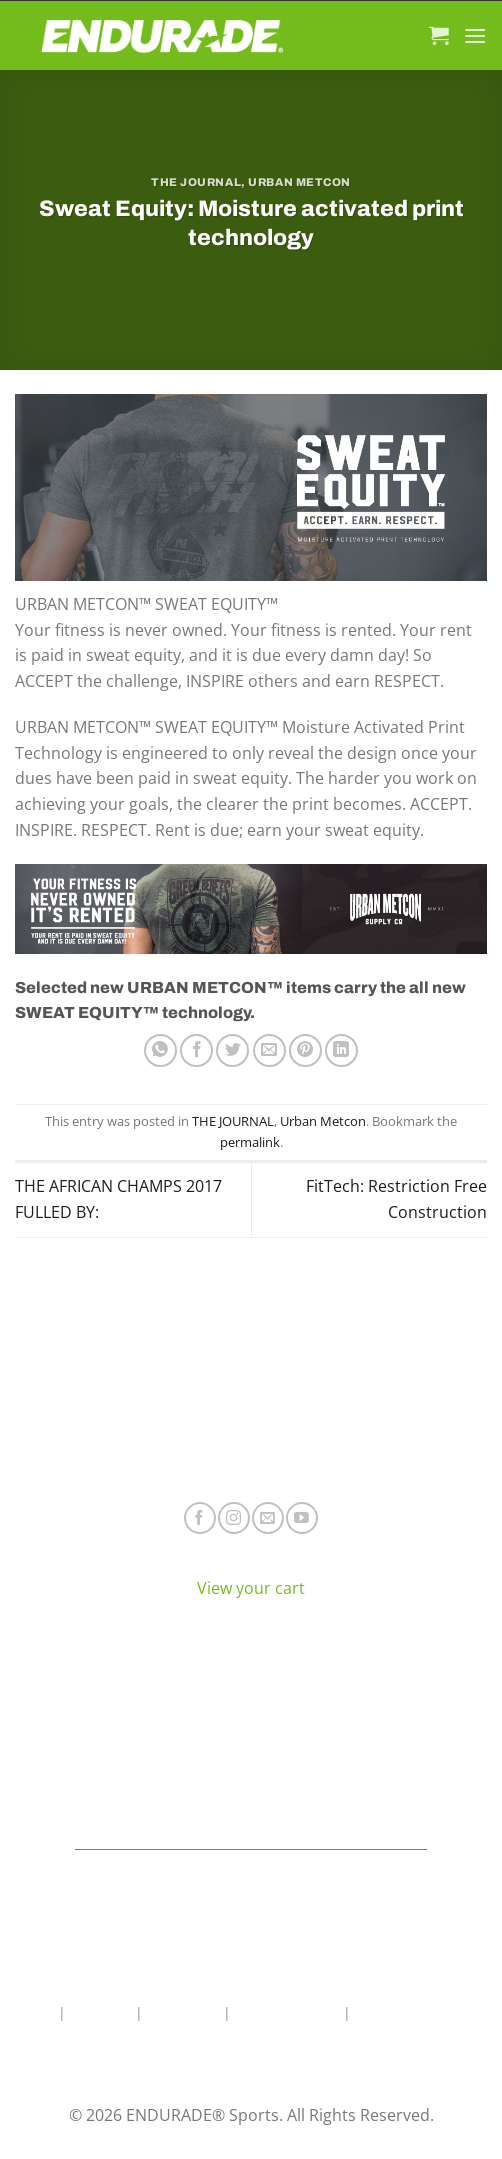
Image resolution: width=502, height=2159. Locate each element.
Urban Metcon (299, 182)
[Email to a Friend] (269, 1050)
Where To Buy (376, 1705)
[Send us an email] (267, 1517)
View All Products (125, 1794)
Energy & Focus (126, 1735)
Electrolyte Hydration (126, 1705)
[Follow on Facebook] (199, 1517)
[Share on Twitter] (232, 1050)
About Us (100, 2012)
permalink (250, 1142)
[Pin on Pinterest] (305, 1050)
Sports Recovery (125, 1764)
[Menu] (475, 35)
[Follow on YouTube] (301, 1517)
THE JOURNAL (196, 182)
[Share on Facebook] (196, 1050)
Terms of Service (376, 1735)
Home (34, 2012)
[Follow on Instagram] (233, 1517)
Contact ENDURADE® (377, 1764)
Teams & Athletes (376, 1794)
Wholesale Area (287, 2012)
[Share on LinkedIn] (341, 1050)
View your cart (251, 1588)
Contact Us (183, 2012)
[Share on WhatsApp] (160, 1050)
